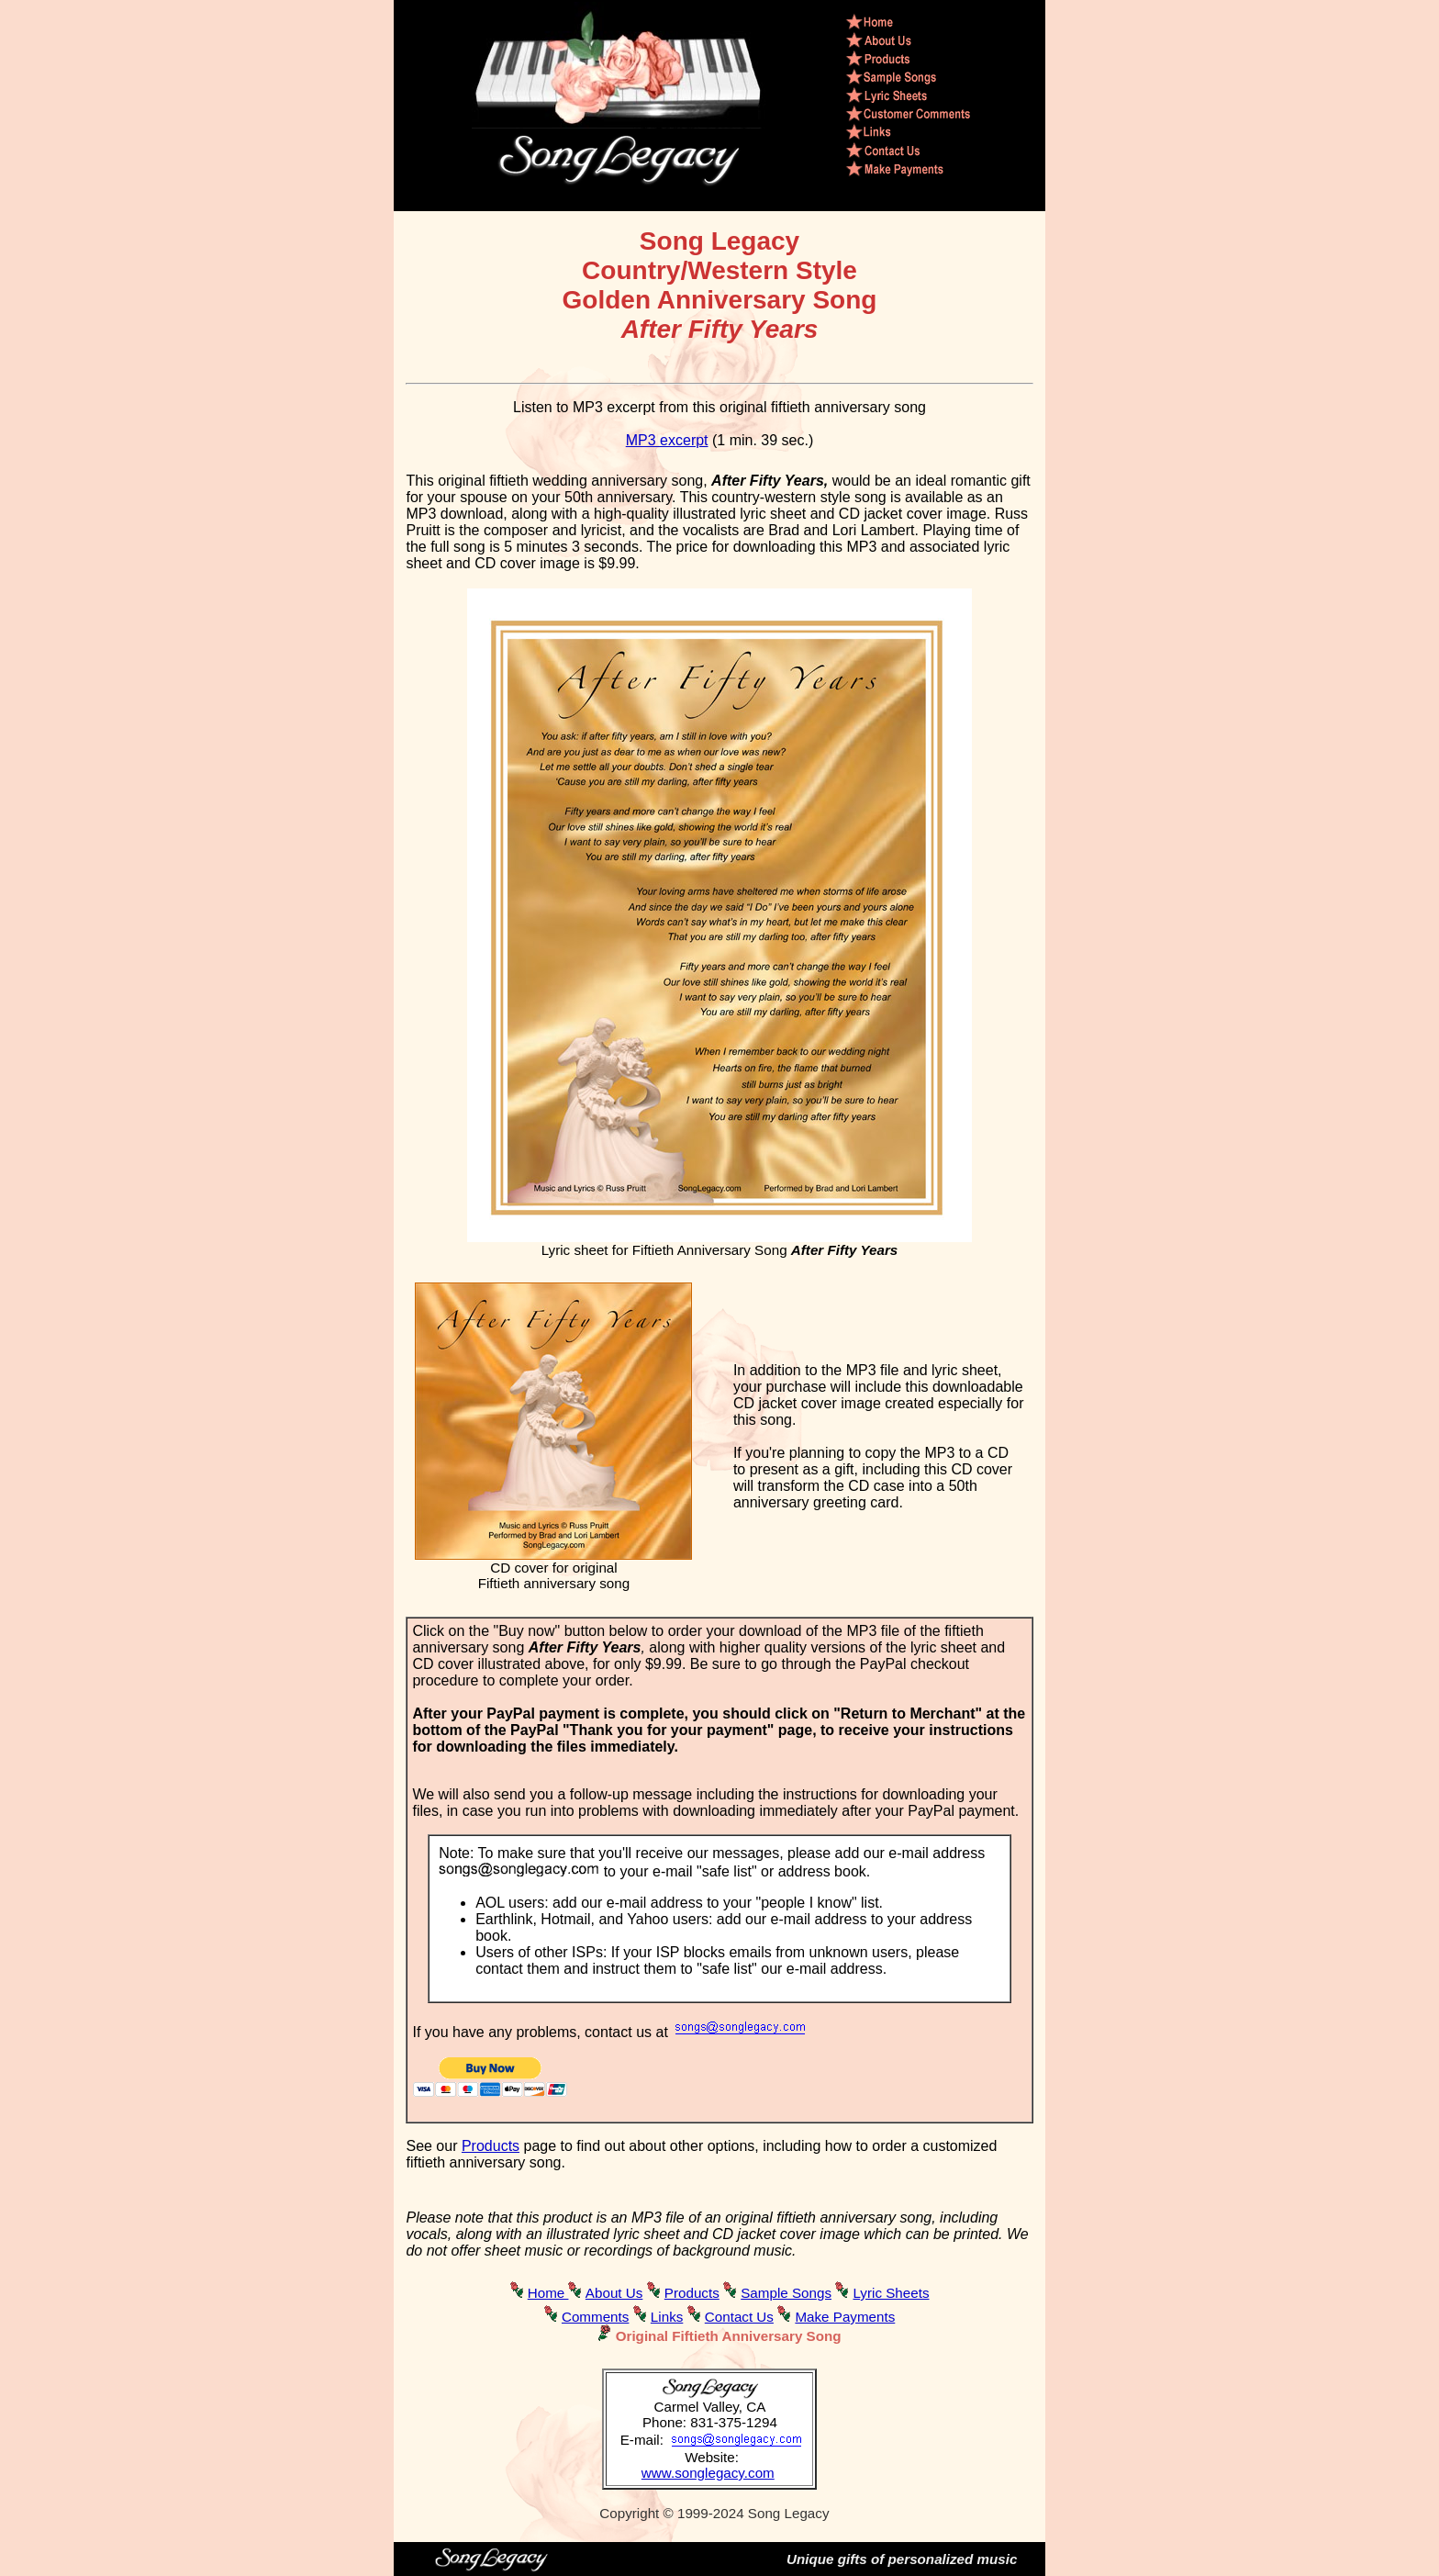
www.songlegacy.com (708, 2473)
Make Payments (845, 2316)
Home (548, 2293)
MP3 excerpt (667, 440)
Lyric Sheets (891, 2293)
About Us (614, 2293)
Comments (595, 2316)
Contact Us (739, 2316)
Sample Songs (786, 2293)
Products (490, 2146)
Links (667, 2316)
